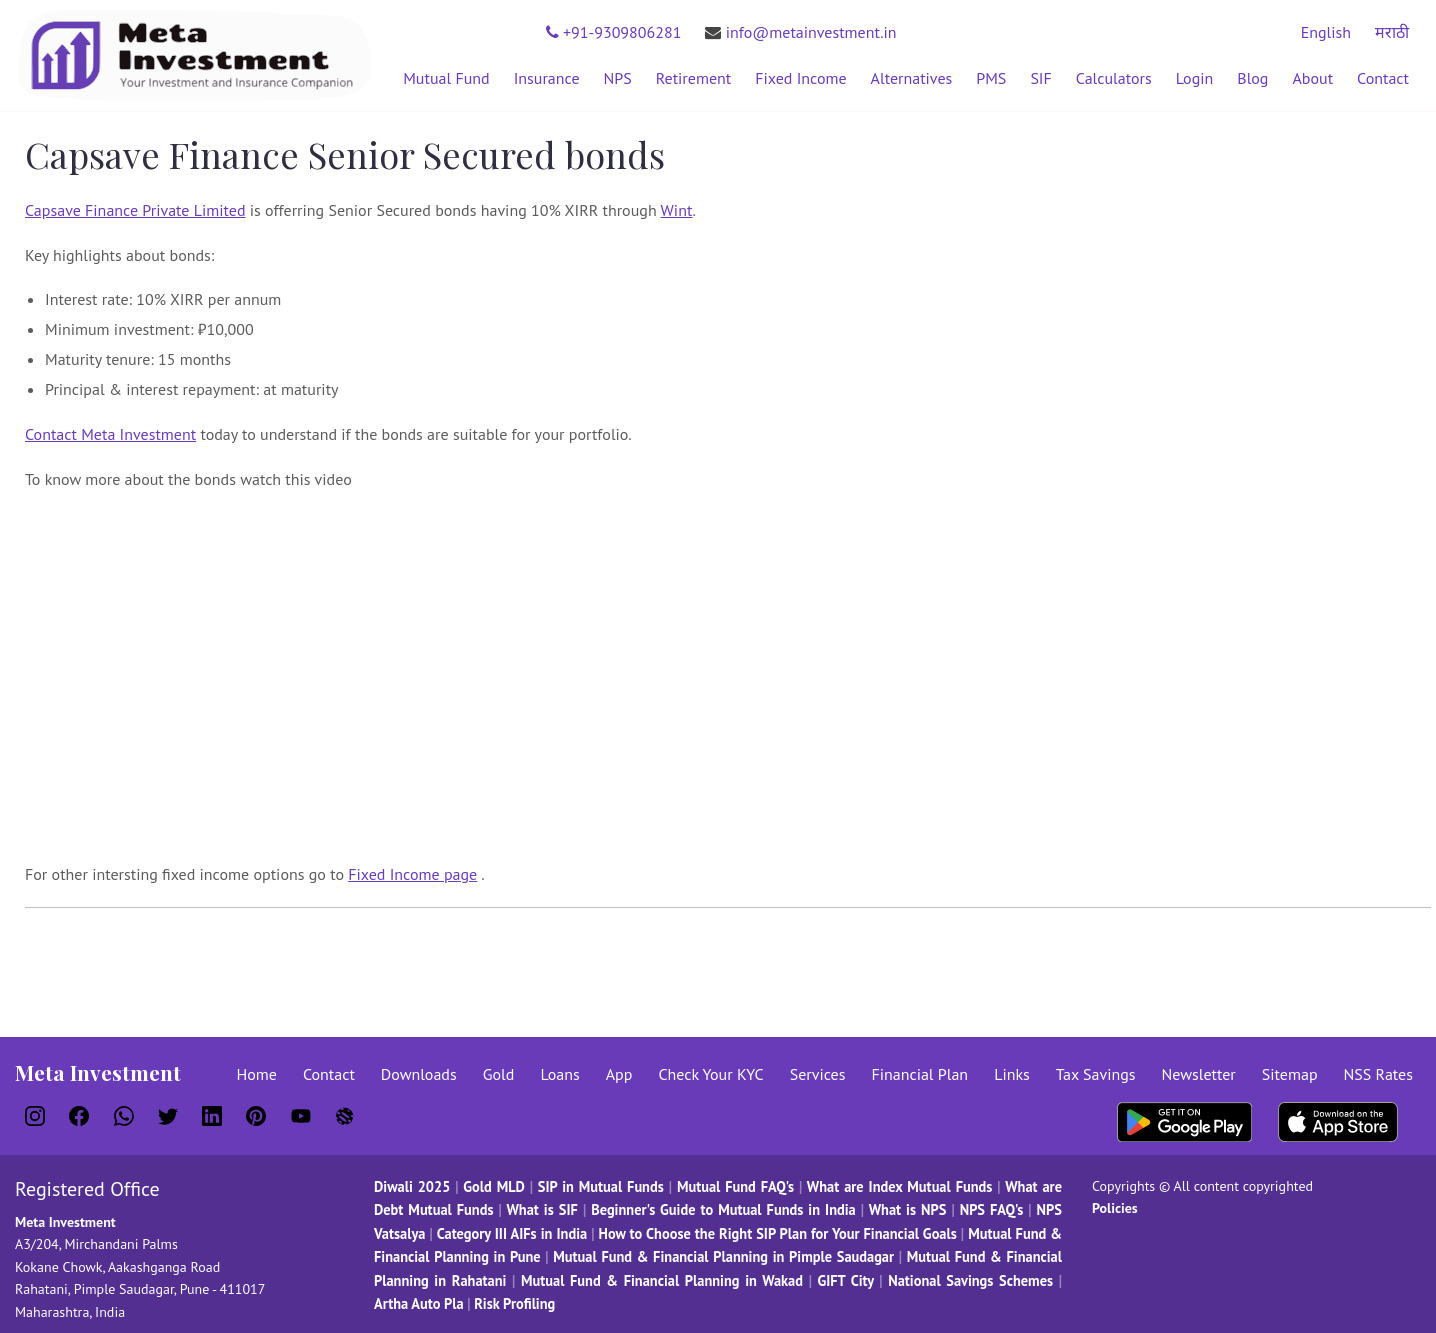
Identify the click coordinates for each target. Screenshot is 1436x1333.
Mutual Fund (446, 78)
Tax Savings (1096, 1074)
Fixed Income (800, 78)
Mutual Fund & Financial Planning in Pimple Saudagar (723, 1256)
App (619, 1074)
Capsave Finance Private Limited (135, 210)
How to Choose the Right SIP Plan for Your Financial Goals (778, 1233)
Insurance (547, 78)
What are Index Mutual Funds (900, 1186)
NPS (618, 78)
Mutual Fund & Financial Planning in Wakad (662, 1280)
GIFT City (845, 1280)
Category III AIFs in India (512, 1233)
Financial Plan (919, 1074)
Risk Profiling (514, 1303)
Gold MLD (493, 1186)
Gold (499, 1074)
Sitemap (1290, 1074)
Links (1012, 1074)
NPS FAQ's (992, 1209)
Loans (559, 1074)
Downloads (419, 1074)
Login (1195, 78)
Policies (1115, 1208)
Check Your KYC (710, 1074)
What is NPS (908, 1209)
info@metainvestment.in (800, 32)
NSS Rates (1378, 1074)
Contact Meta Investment (110, 434)
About (1312, 78)
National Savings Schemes (970, 1280)
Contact (1383, 78)
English (1326, 32)
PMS (991, 78)
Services (818, 1074)
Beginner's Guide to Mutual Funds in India (723, 1209)
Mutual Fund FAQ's (735, 1186)
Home (256, 1074)
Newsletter (1199, 1074)
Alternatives (912, 78)
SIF (1040, 78)
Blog (1252, 78)
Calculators (1114, 78)
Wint (677, 210)
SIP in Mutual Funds (601, 1186)
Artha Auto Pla (419, 1303)
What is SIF (544, 1209)
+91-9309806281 (614, 32)
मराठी (1392, 32)
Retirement (693, 78)
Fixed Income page (412, 874)
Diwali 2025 (412, 1186)
